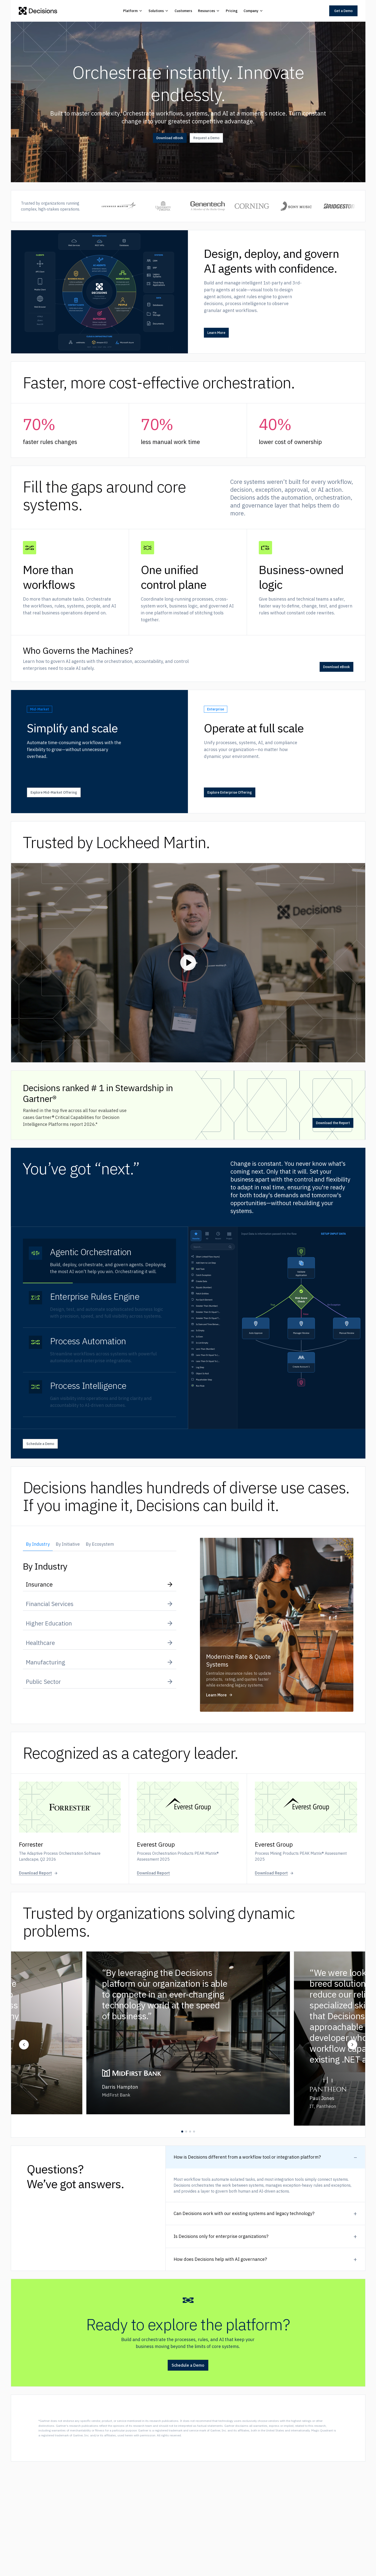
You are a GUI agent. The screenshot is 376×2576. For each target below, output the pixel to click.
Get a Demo (343, 11)
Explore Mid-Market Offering (54, 792)
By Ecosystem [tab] (100, 1544)
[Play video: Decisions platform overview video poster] (188, 962)
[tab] (99, 1261)
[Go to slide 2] (186, 2132)
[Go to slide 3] (190, 2132)
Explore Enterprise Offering (229, 792)
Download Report (38, 1872)
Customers (183, 11)
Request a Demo (206, 138)
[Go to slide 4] (194, 2132)
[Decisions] (38, 11)
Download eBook (169, 138)
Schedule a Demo (40, 1444)
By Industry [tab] (38, 1544)
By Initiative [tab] (68, 1544)
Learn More (216, 332)
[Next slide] (352, 2045)
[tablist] (99, 1328)
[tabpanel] (276, 1328)
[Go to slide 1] (182, 2132)
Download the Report (333, 1123)
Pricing (232, 11)
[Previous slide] (24, 2045)
